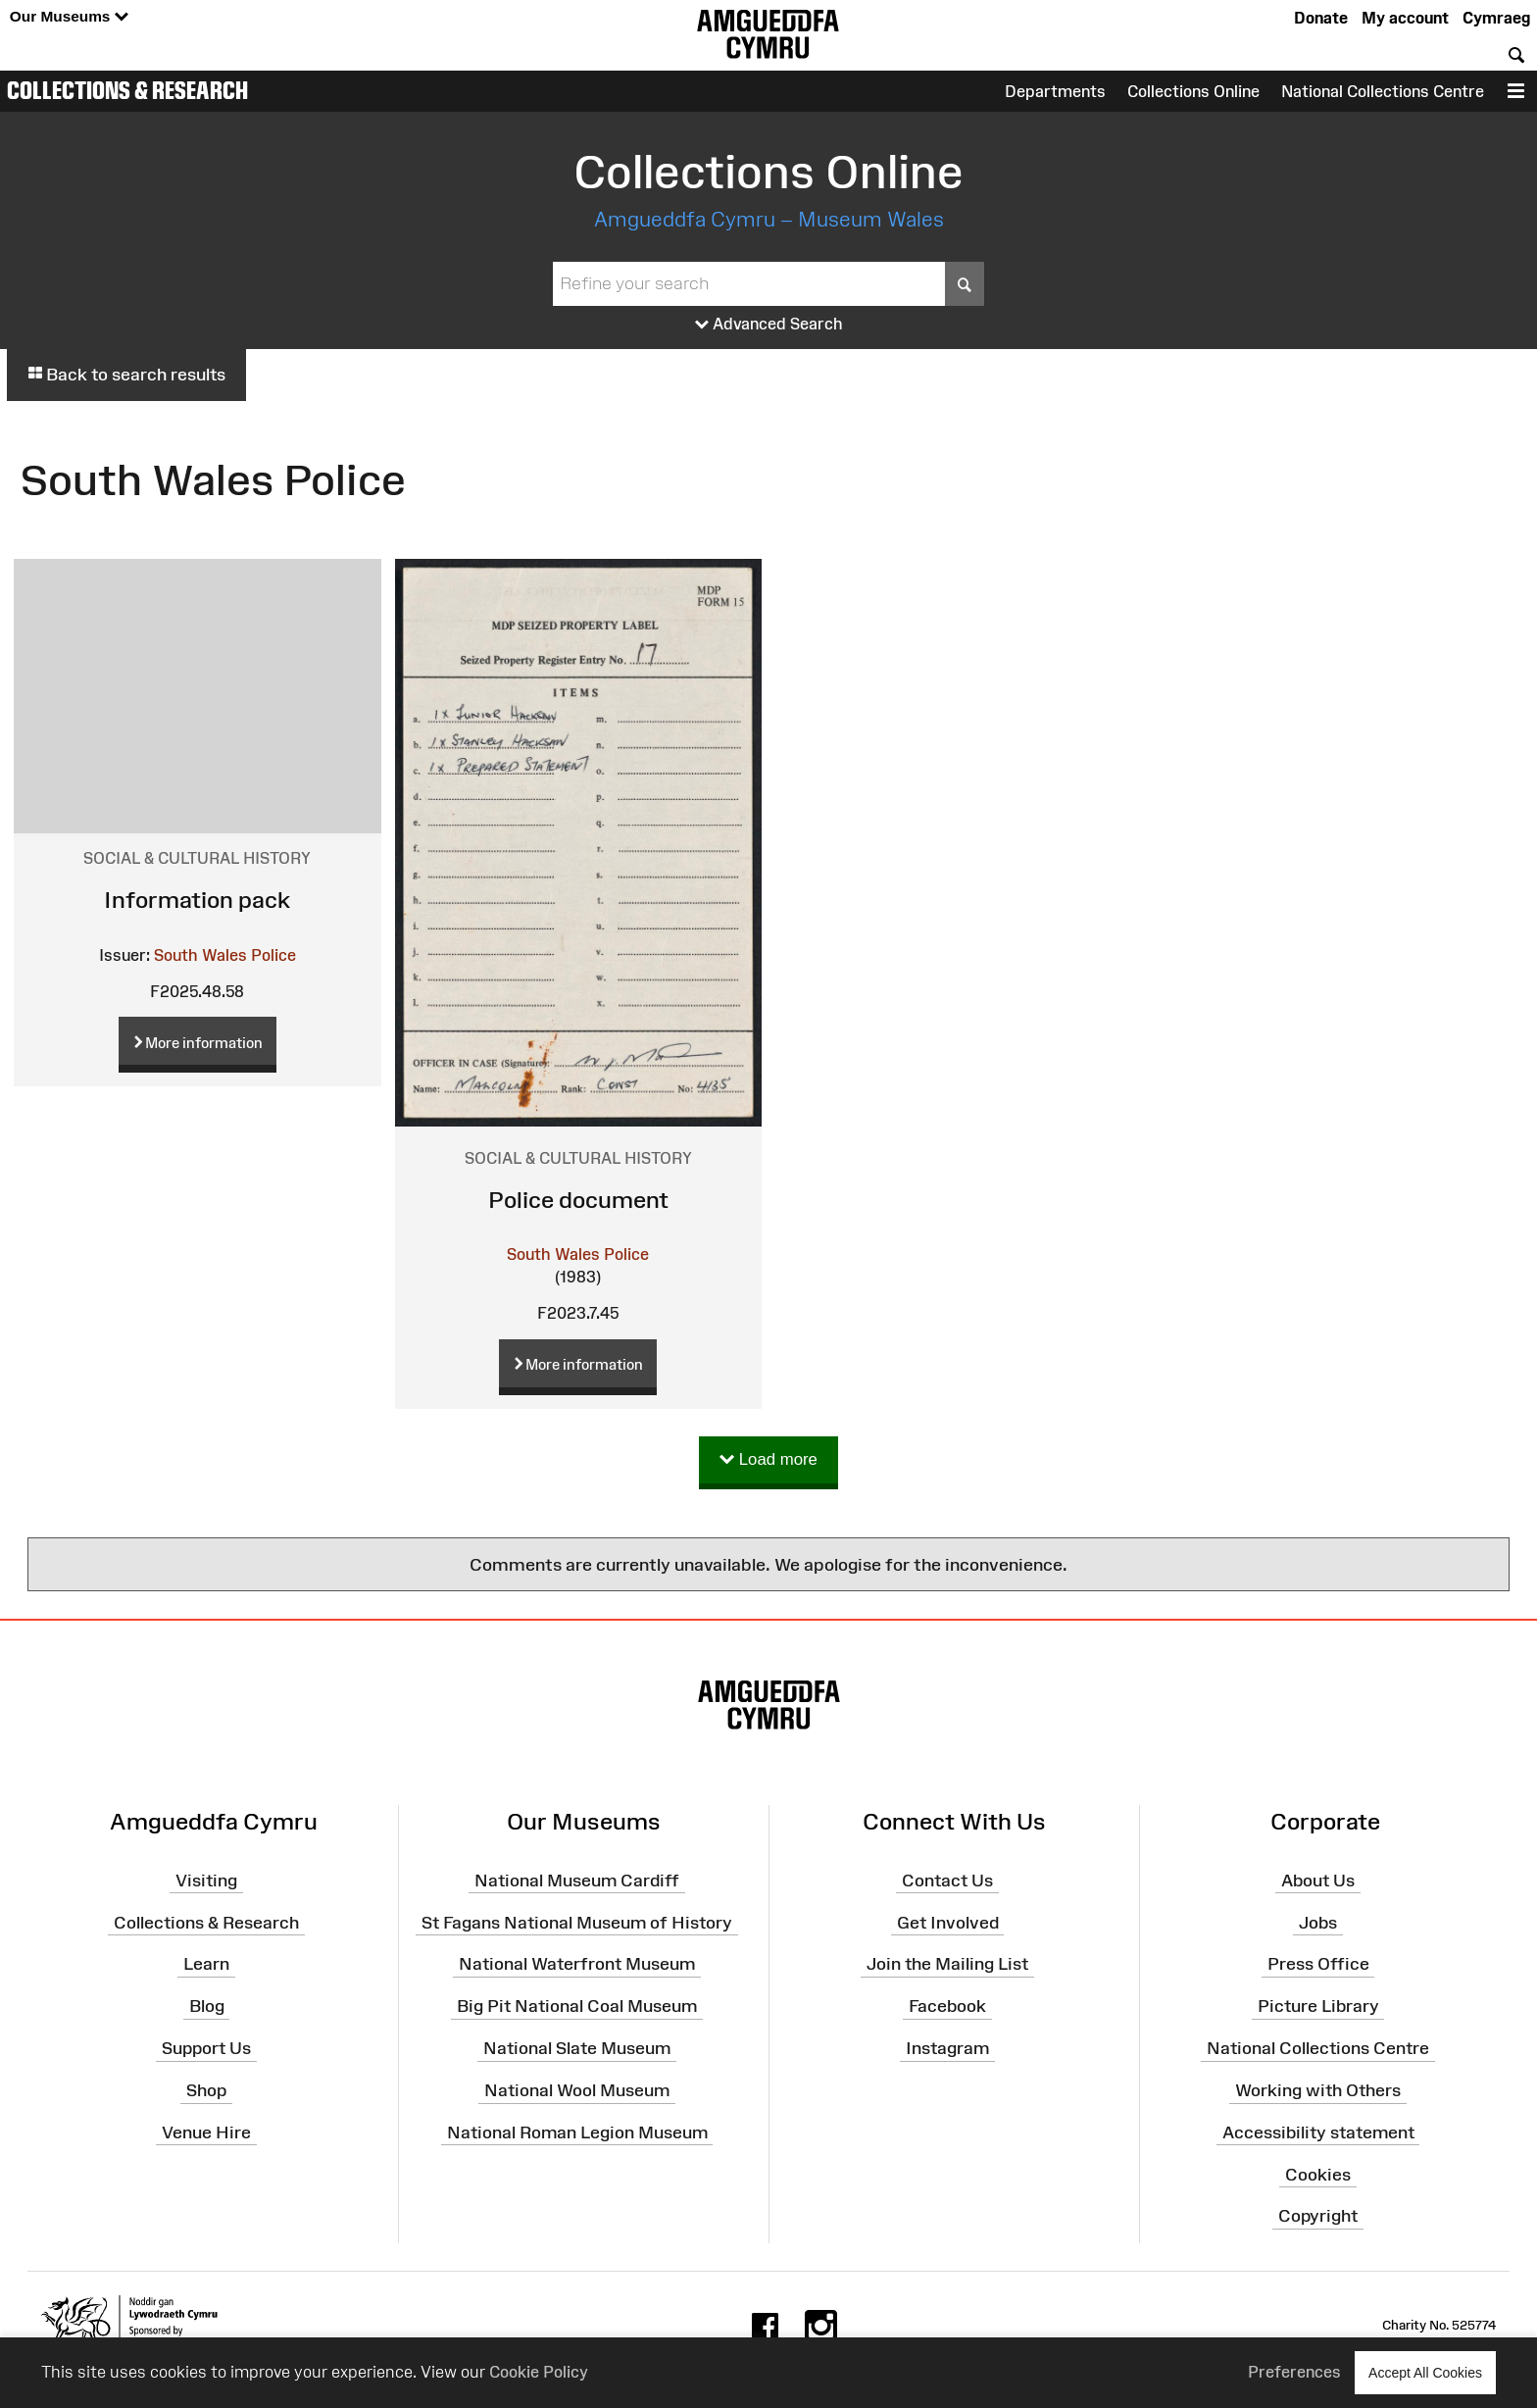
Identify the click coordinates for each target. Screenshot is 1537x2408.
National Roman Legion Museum (577, 2132)
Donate (1321, 17)
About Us (1318, 1880)
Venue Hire (206, 2132)
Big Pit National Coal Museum (577, 2006)
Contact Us (947, 1880)
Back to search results (126, 374)
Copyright (1318, 2216)
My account (1405, 17)
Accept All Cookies (1425, 2372)
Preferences (1294, 2372)
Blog (206, 2006)
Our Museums (69, 17)
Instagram (947, 2048)
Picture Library (1318, 2006)
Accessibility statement (1318, 2132)
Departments (1055, 91)
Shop (206, 2090)
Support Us (206, 2048)
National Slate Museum (576, 2048)
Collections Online (1193, 91)
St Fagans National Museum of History (576, 1921)
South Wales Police (225, 955)
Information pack (197, 899)
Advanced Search (769, 324)
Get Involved (948, 1921)
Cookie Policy (538, 2372)
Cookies (1318, 2173)
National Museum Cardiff (576, 1880)
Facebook (947, 2006)
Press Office (1318, 1964)
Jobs (1318, 1921)
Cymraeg (1496, 17)
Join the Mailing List (947, 1964)
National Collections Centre (1382, 91)
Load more (768, 1460)
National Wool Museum (576, 2090)
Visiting (206, 1880)
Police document (578, 1199)
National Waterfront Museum (577, 1964)
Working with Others (1318, 2090)
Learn (206, 1964)
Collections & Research (127, 90)
